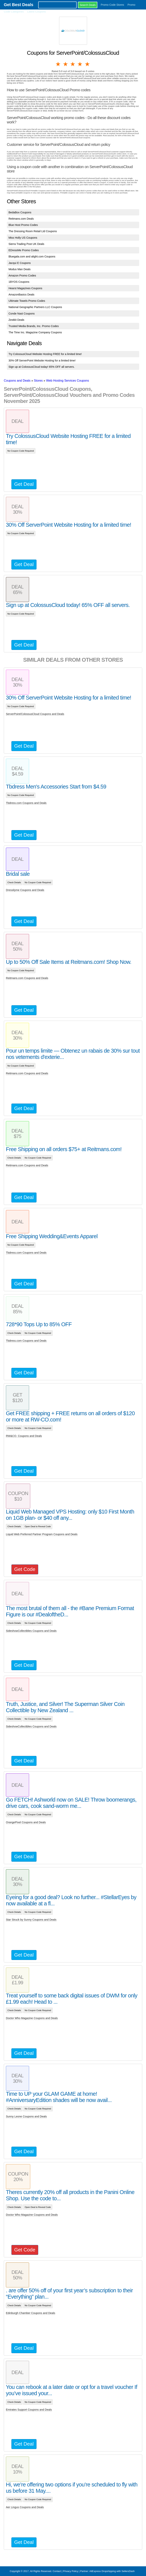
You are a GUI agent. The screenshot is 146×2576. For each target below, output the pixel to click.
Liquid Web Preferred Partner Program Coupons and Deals (42, 1534)
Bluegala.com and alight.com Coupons (32, 256)
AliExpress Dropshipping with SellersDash (112, 2571)
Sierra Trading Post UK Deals (26, 243)
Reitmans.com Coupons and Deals (27, 978)
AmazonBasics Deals (21, 294)
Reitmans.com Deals (21, 218)
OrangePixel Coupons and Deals (26, 1822)
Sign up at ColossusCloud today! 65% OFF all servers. (42, 366)
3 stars (73, 64)
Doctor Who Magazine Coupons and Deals (32, 2018)
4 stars (80, 64)
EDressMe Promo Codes (24, 250)
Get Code (24, 1569)
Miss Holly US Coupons (23, 237)
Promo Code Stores (112, 4)
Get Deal (24, 484)
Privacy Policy (70, 2571)
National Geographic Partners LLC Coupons (35, 307)
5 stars (87, 64)
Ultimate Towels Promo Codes (27, 300)
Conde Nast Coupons (22, 313)
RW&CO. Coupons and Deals (24, 1435)
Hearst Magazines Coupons (25, 288)
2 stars (65, 64)
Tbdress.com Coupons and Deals (26, 802)
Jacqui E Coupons (20, 262)
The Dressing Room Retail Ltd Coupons (33, 231)
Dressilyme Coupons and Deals (25, 890)
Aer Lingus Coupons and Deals (25, 2507)
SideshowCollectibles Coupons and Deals (31, 1630)
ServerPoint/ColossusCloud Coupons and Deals (35, 713)
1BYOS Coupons (19, 281)
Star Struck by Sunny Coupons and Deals (31, 1919)
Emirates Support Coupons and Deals (29, 2409)
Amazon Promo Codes (22, 275)
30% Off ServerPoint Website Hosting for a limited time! (42, 360)
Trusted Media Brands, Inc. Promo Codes (34, 326)
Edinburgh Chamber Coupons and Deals (30, 2313)
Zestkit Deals (16, 319)
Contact (57, 2571)
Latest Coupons (36, 11)
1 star (58, 64)
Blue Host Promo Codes (23, 224)
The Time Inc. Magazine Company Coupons (35, 332)
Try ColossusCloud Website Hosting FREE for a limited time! (45, 354)
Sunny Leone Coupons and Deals (26, 2116)
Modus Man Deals (20, 269)
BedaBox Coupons (20, 212)
